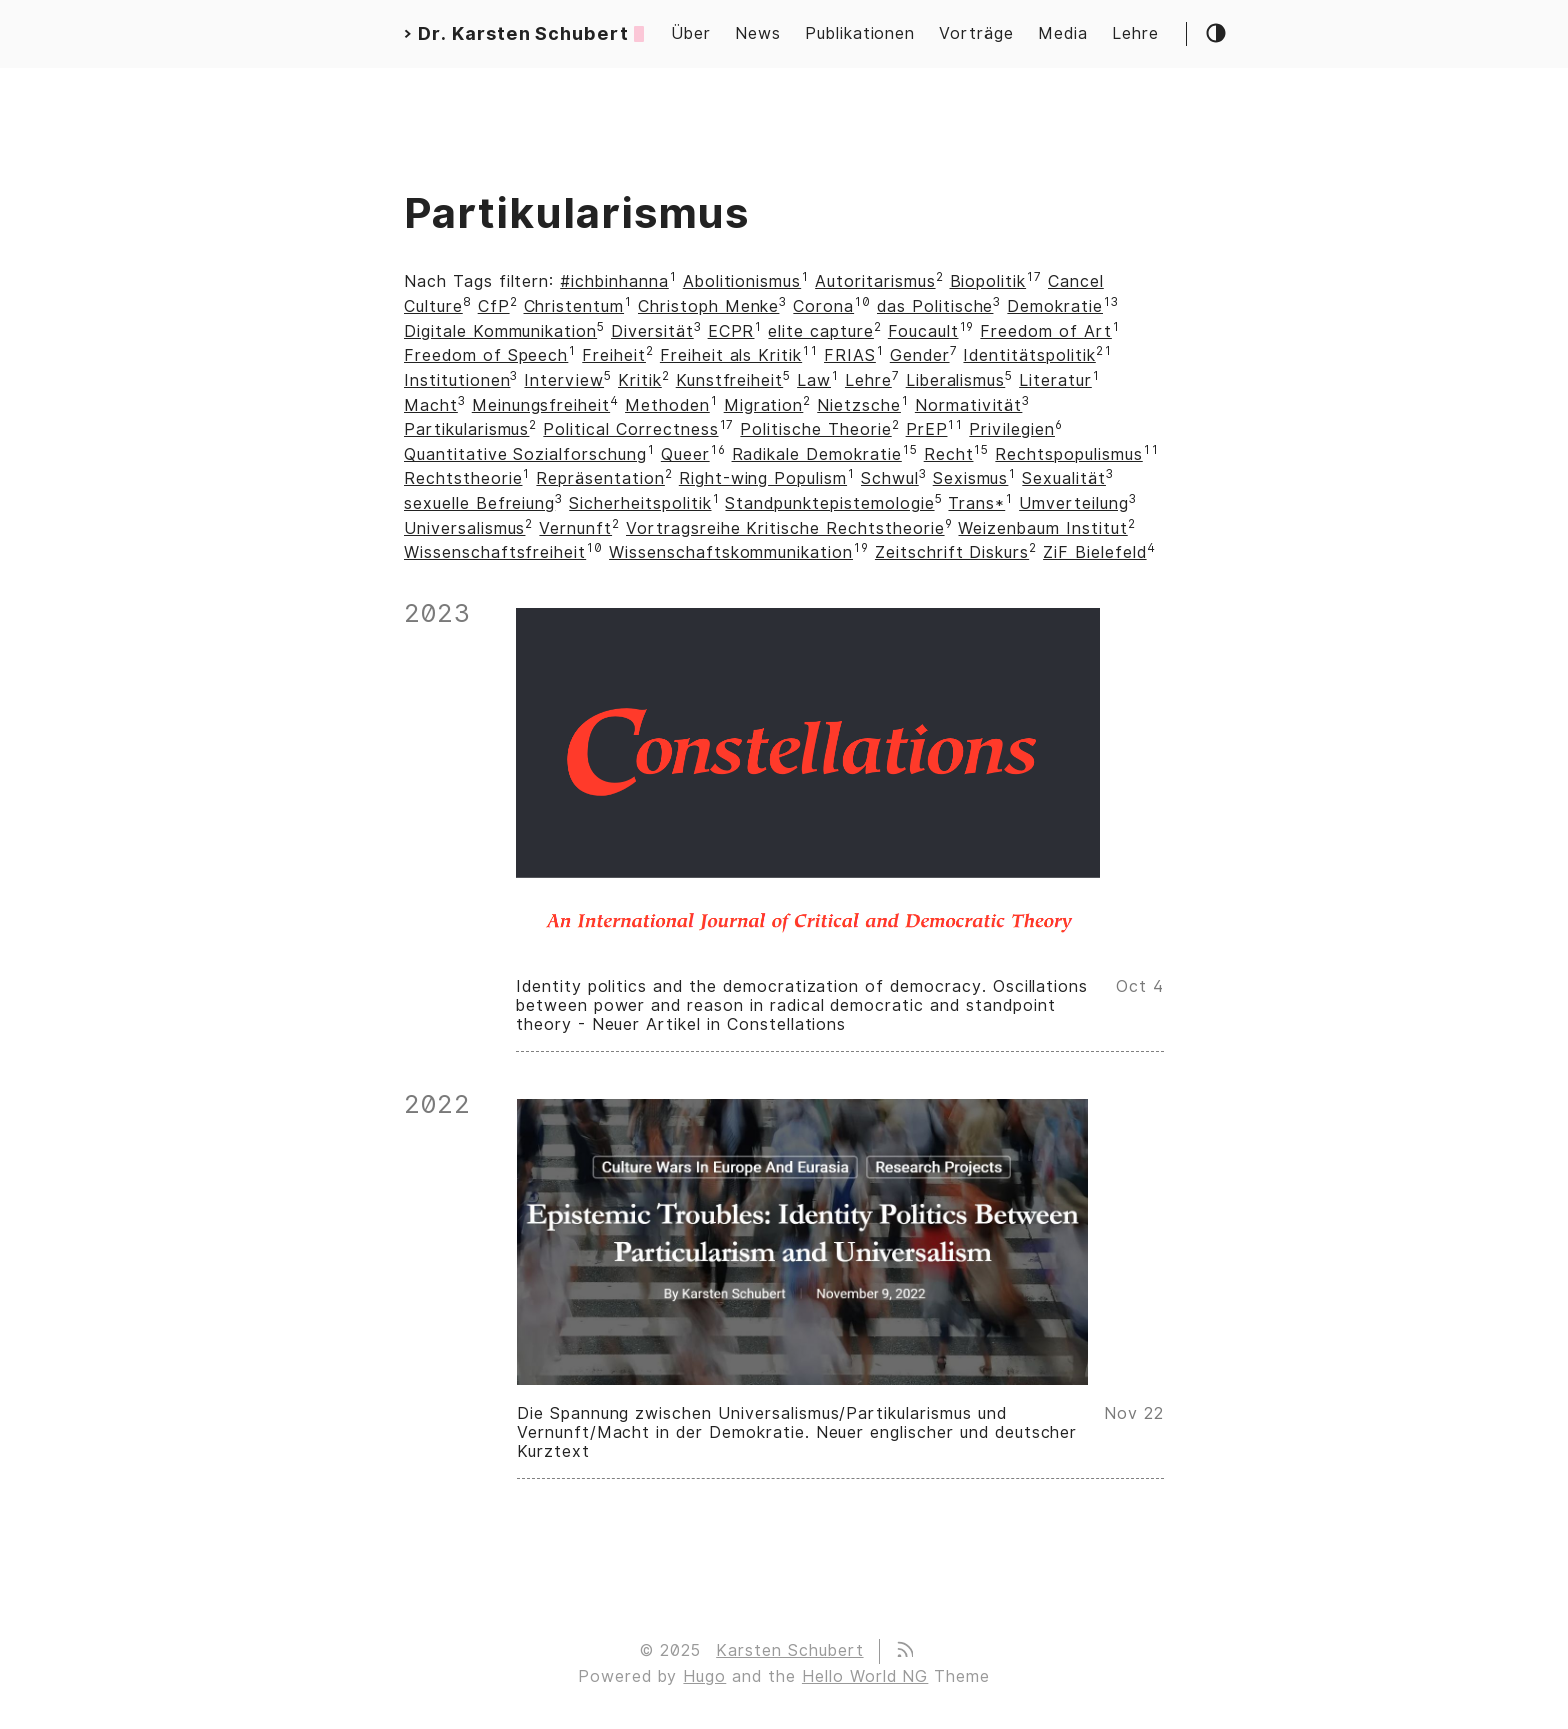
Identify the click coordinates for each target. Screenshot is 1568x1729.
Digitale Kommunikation (500, 331)
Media (1063, 33)
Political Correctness (630, 429)
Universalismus (464, 528)
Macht (431, 405)
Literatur (1055, 380)
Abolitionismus (742, 281)
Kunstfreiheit (729, 380)
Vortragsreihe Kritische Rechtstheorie (785, 528)
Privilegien (1012, 429)
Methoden (667, 405)
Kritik (640, 380)
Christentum (574, 306)
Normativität (969, 405)
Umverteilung (1074, 503)
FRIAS (850, 355)
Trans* (976, 503)
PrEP (927, 429)
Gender (920, 355)
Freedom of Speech (486, 355)
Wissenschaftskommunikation (731, 552)
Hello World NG (865, 1676)
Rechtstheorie (463, 478)
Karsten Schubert (789, 1650)
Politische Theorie (815, 429)
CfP (494, 306)
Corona (823, 306)
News (758, 33)
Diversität (652, 331)
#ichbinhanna (614, 281)
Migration (764, 405)
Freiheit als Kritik (731, 355)
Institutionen (457, 380)
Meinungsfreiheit (541, 405)
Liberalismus (956, 380)
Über (691, 33)
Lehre (1135, 33)
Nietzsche (859, 405)
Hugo (704, 1676)
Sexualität (1064, 478)
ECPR (731, 331)
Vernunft (575, 528)
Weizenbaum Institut (1042, 528)
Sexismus (971, 478)
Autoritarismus (875, 281)
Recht (949, 454)
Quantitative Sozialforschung (525, 454)
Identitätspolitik (1029, 355)
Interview (564, 380)
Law (814, 380)
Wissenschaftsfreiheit (495, 552)
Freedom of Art (1045, 331)
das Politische (935, 306)
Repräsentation (600, 478)
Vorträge (976, 33)
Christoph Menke (708, 306)
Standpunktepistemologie (829, 503)
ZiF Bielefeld (1094, 552)
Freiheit (614, 355)
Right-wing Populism (763, 478)
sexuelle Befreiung (479, 503)
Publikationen (860, 33)
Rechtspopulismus (1068, 454)
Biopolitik (988, 281)
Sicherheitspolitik (640, 503)
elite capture (820, 331)
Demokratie (1055, 306)
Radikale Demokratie (817, 454)
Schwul (890, 478)
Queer (685, 454)
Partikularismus (466, 429)
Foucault (923, 331)
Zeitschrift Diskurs (952, 552)
